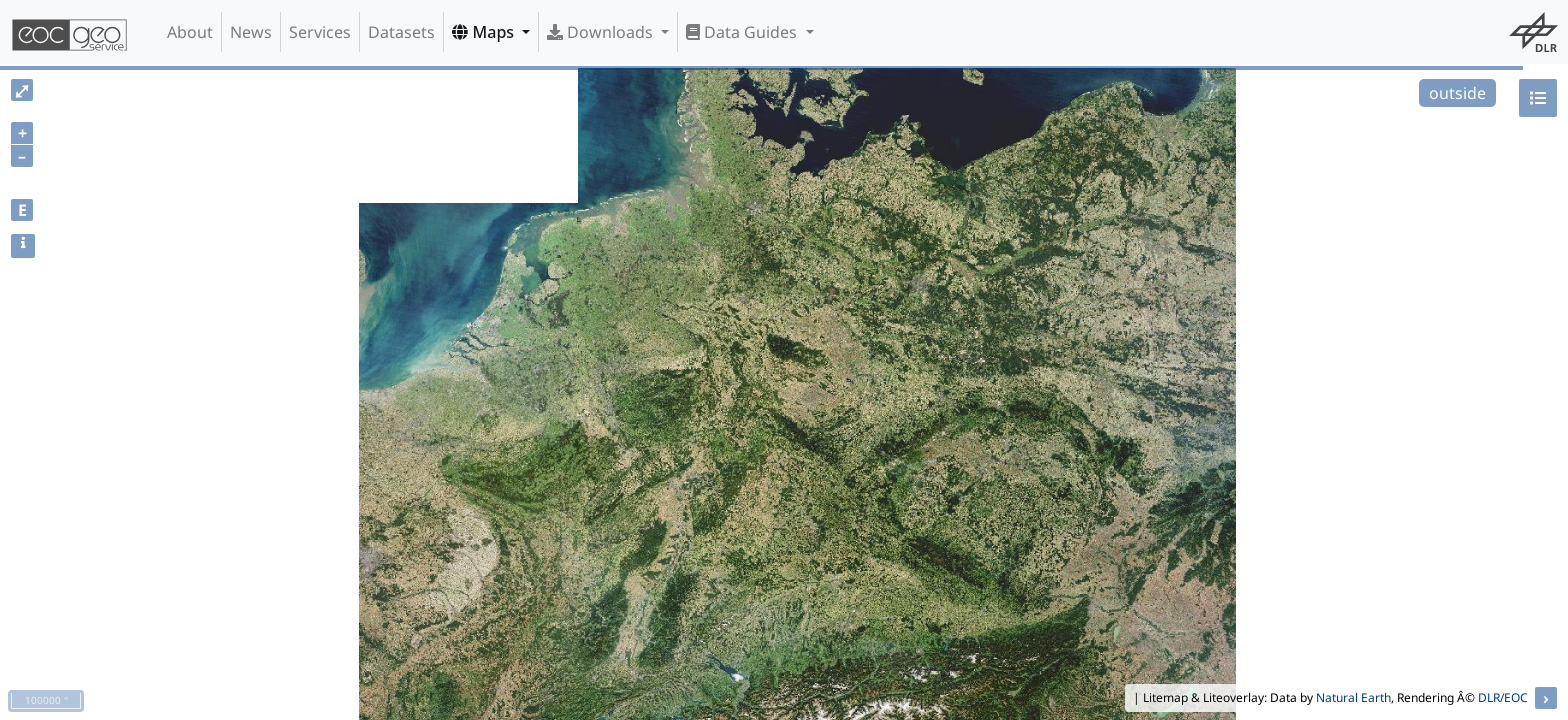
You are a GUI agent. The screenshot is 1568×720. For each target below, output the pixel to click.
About (190, 32)
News (251, 32)
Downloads (602, 32)
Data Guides (743, 32)
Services (320, 32)
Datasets (401, 32)
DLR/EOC (1503, 697)
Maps (485, 32)
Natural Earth (1353, 697)
